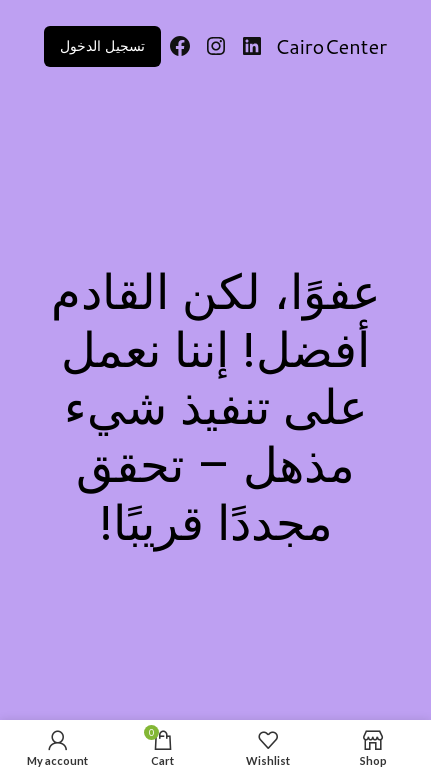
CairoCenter (331, 46)
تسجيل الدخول (102, 46)
